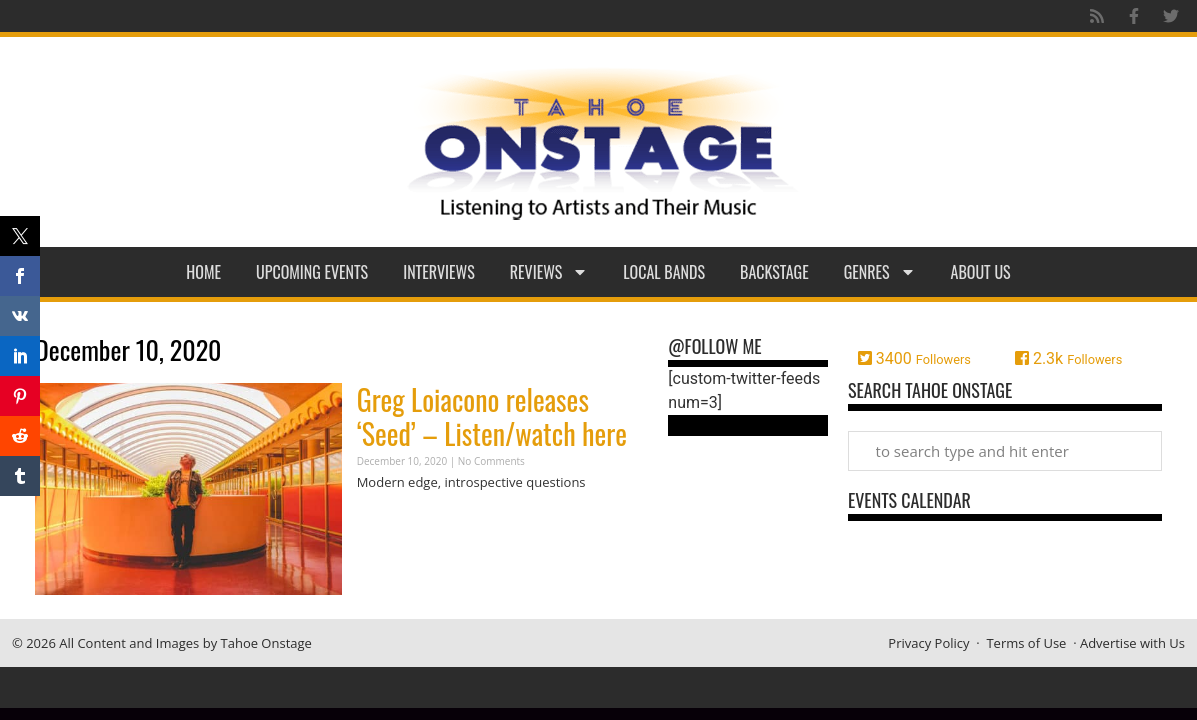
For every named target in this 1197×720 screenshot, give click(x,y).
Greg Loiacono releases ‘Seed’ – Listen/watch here (492, 416)
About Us (981, 272)
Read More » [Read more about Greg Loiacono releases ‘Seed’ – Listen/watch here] (392, 521)
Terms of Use (1026, 643)
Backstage (774, 272)
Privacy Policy (928, 643)
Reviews (549, 272)
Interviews (439, 272)
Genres (880, 272)
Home (203, 272)
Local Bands (664, 272)
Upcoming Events (312, 272)
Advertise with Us (1132, 643)
